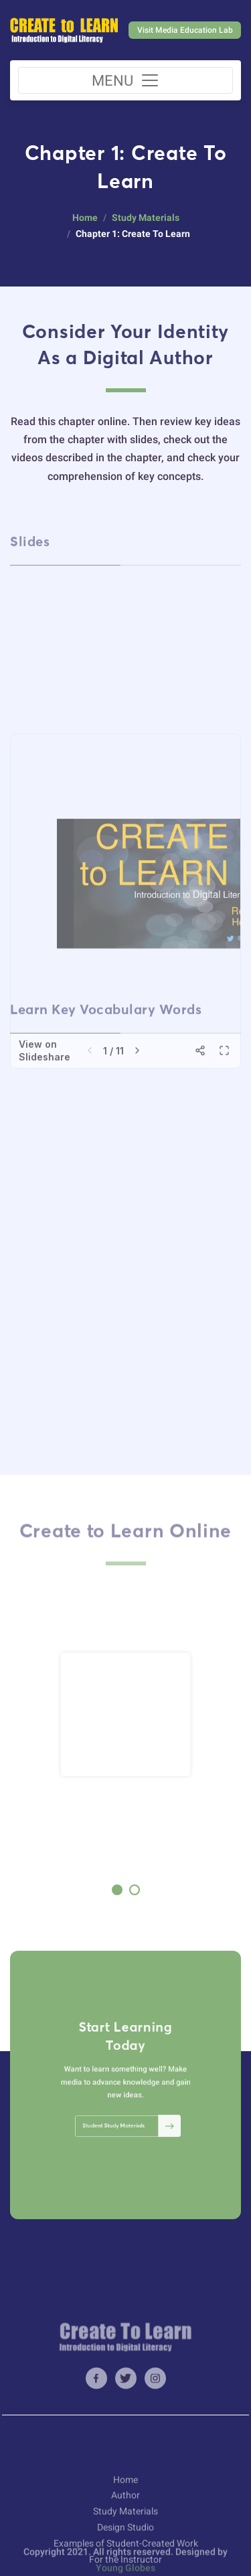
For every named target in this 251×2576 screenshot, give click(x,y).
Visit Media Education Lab (185, 30)
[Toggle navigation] (125, 80)
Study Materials (145, 217)
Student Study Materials (128, 2114)
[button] (117, 1890)
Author (125, 2523)
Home (85, 217)
